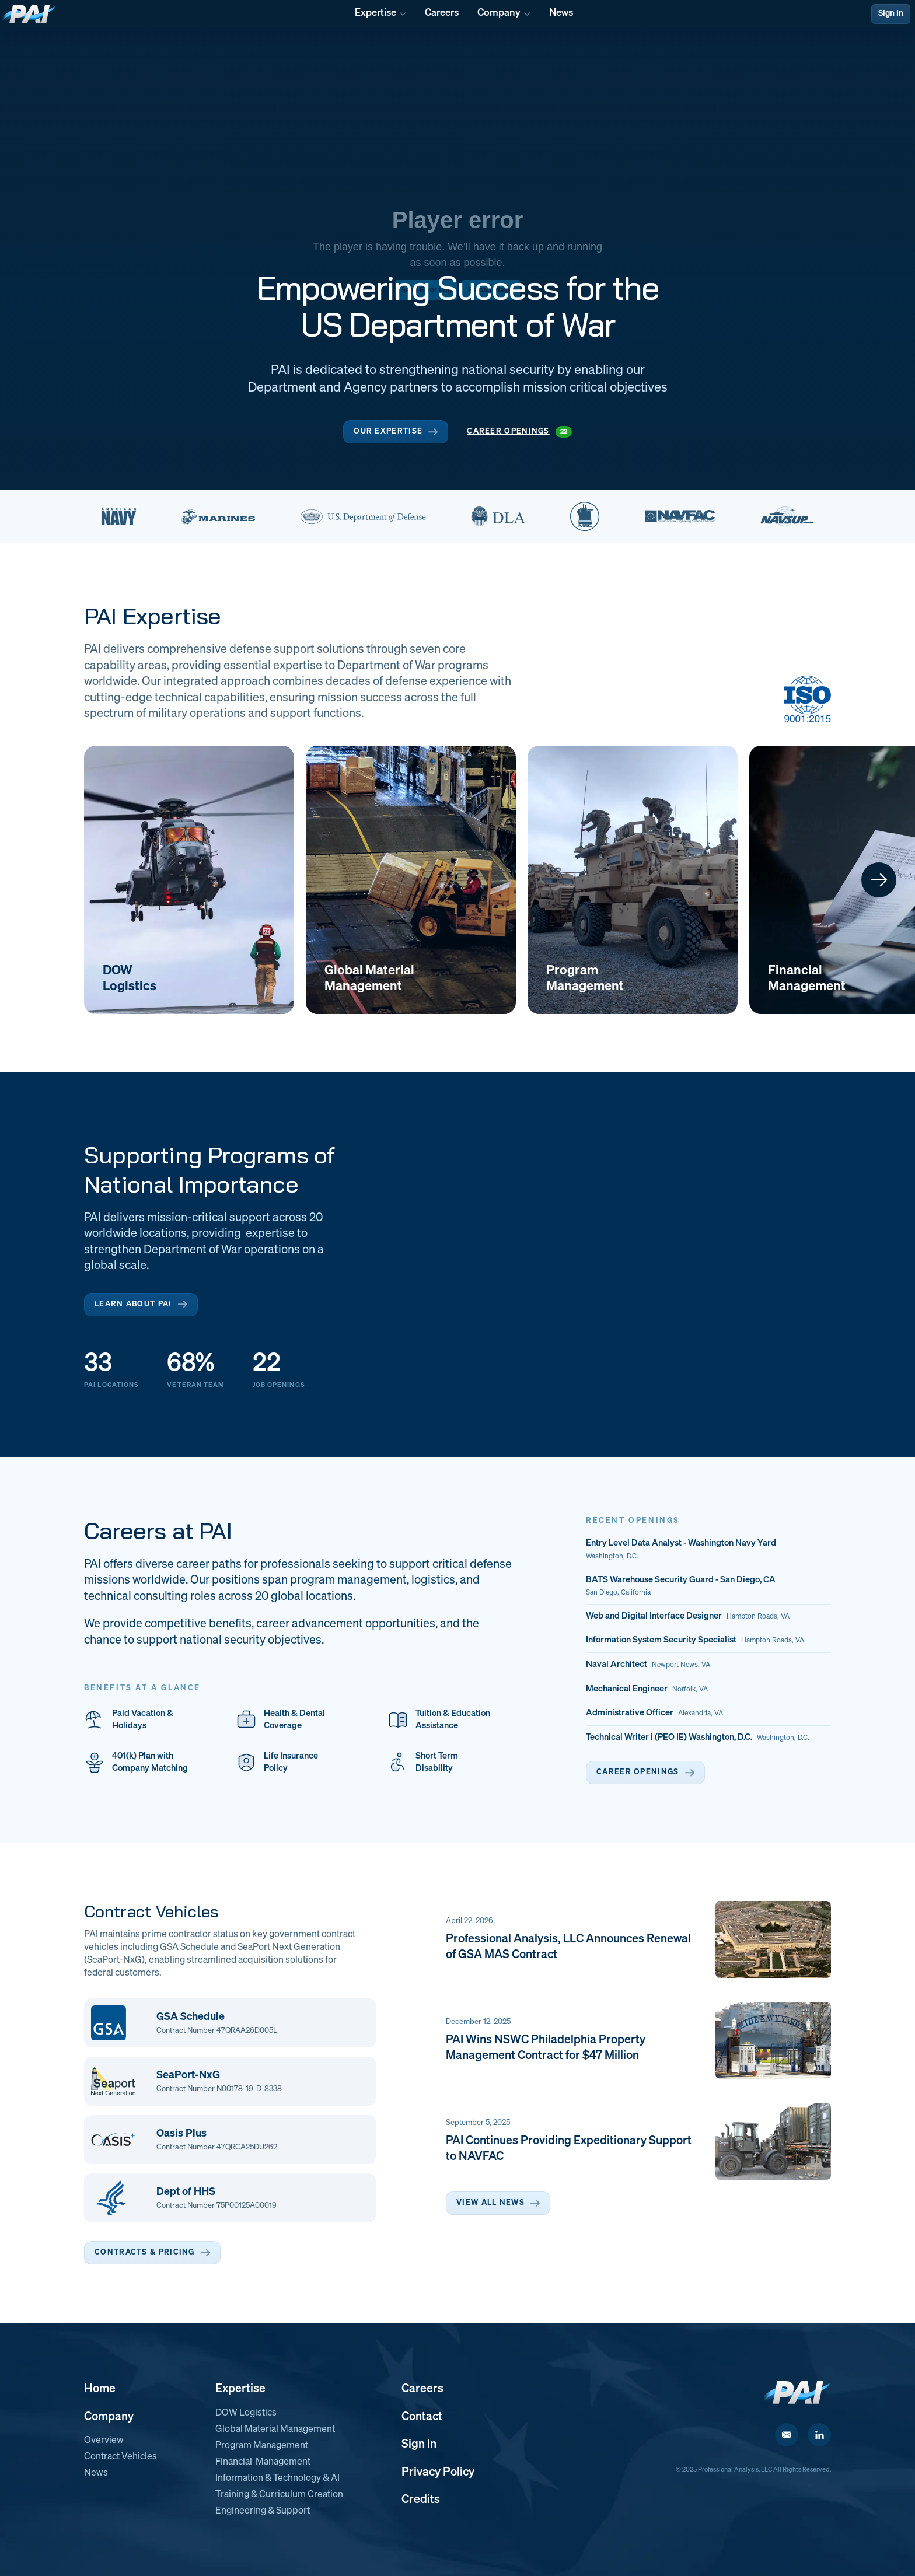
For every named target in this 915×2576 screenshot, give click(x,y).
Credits (420, 2499)
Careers (422, 2389)
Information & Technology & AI (277, 2478)
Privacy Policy (437, 2472)
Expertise (240, 2389)
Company (109, 2417)
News (96, 2473)
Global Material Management (275, 2429)
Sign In (890, 13)
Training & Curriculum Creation (279, 2495)
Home (100, 2389)
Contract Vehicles (120, 2457)
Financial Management (262, 2462)
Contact (421, 2417)
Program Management (261, 2446)
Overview (104, 2440)
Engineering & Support (262, 2511)
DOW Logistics (246, 2413)
